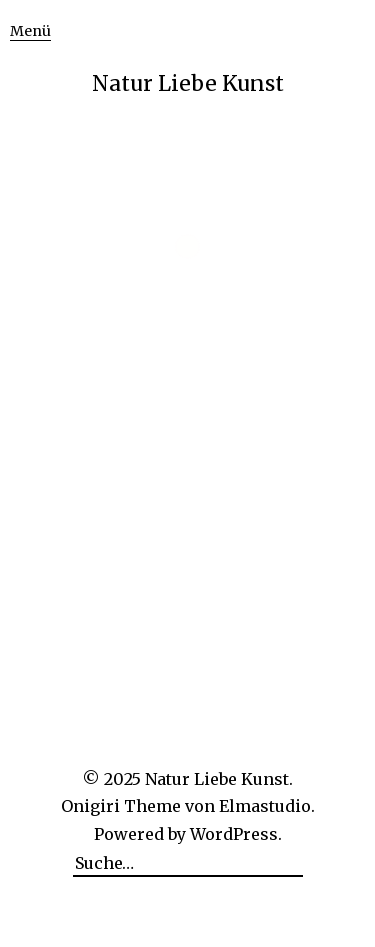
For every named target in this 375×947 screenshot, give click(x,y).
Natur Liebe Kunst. (219, 779)
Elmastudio (265, 806)
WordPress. (236, 834)
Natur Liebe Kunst (188, 83)
